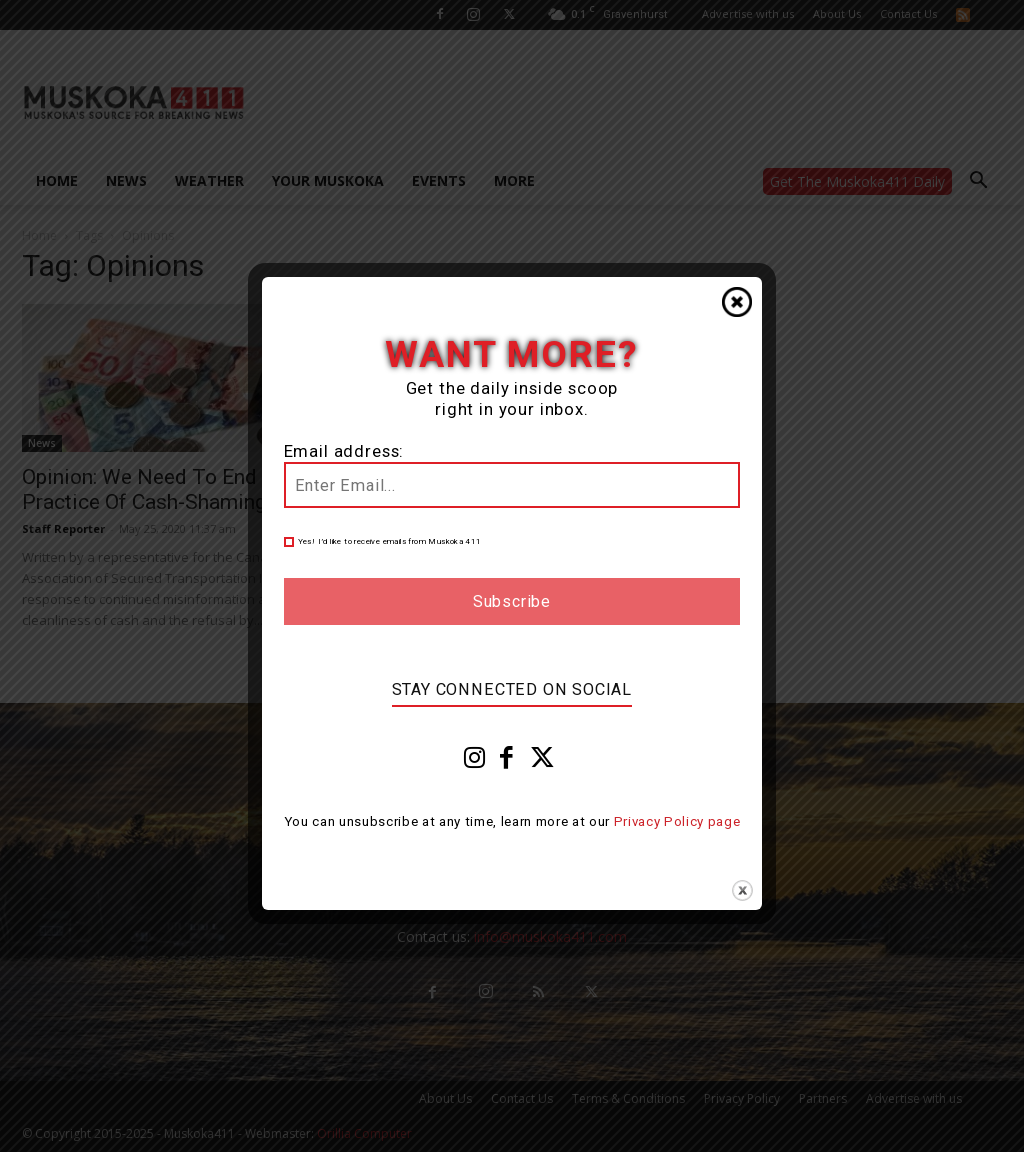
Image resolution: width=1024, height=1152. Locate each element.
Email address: (344, 451)
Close (737, 302)
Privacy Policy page (677, 821)
